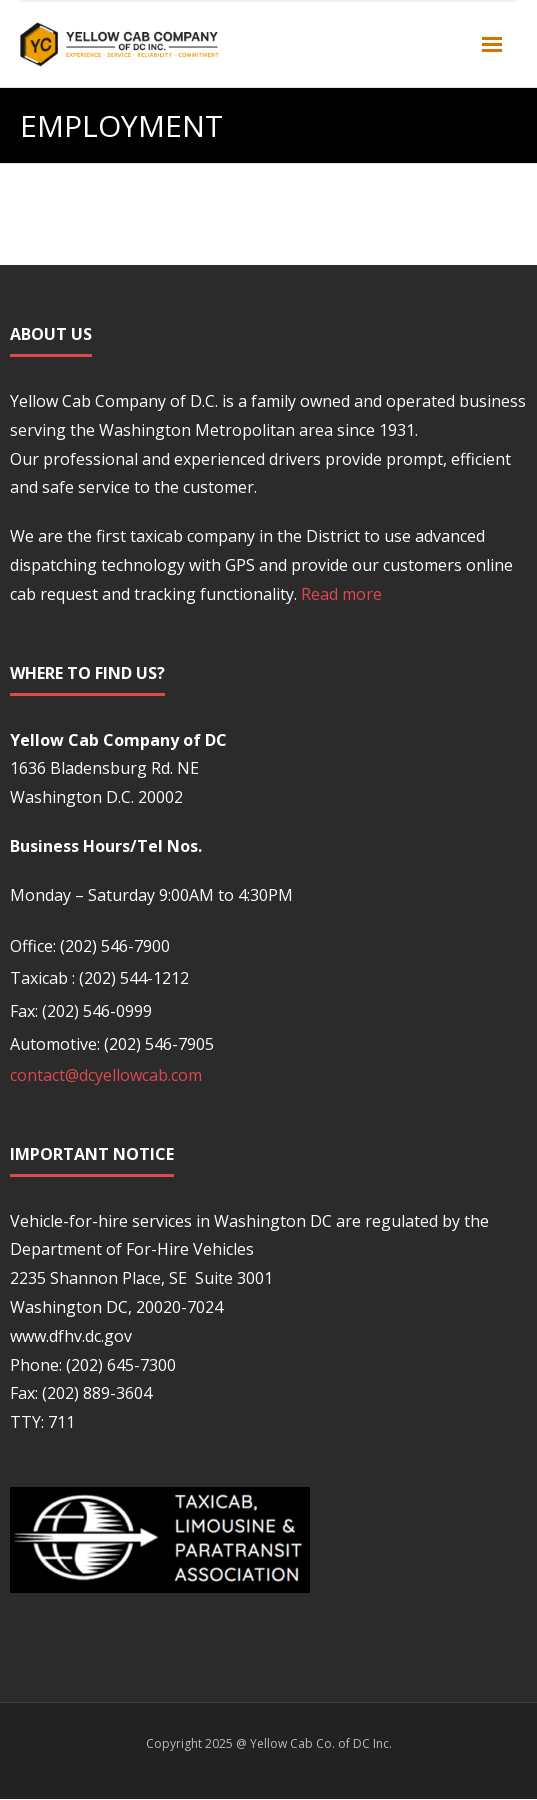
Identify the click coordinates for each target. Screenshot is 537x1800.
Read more (341, 594)
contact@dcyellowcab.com (106, 1075)
